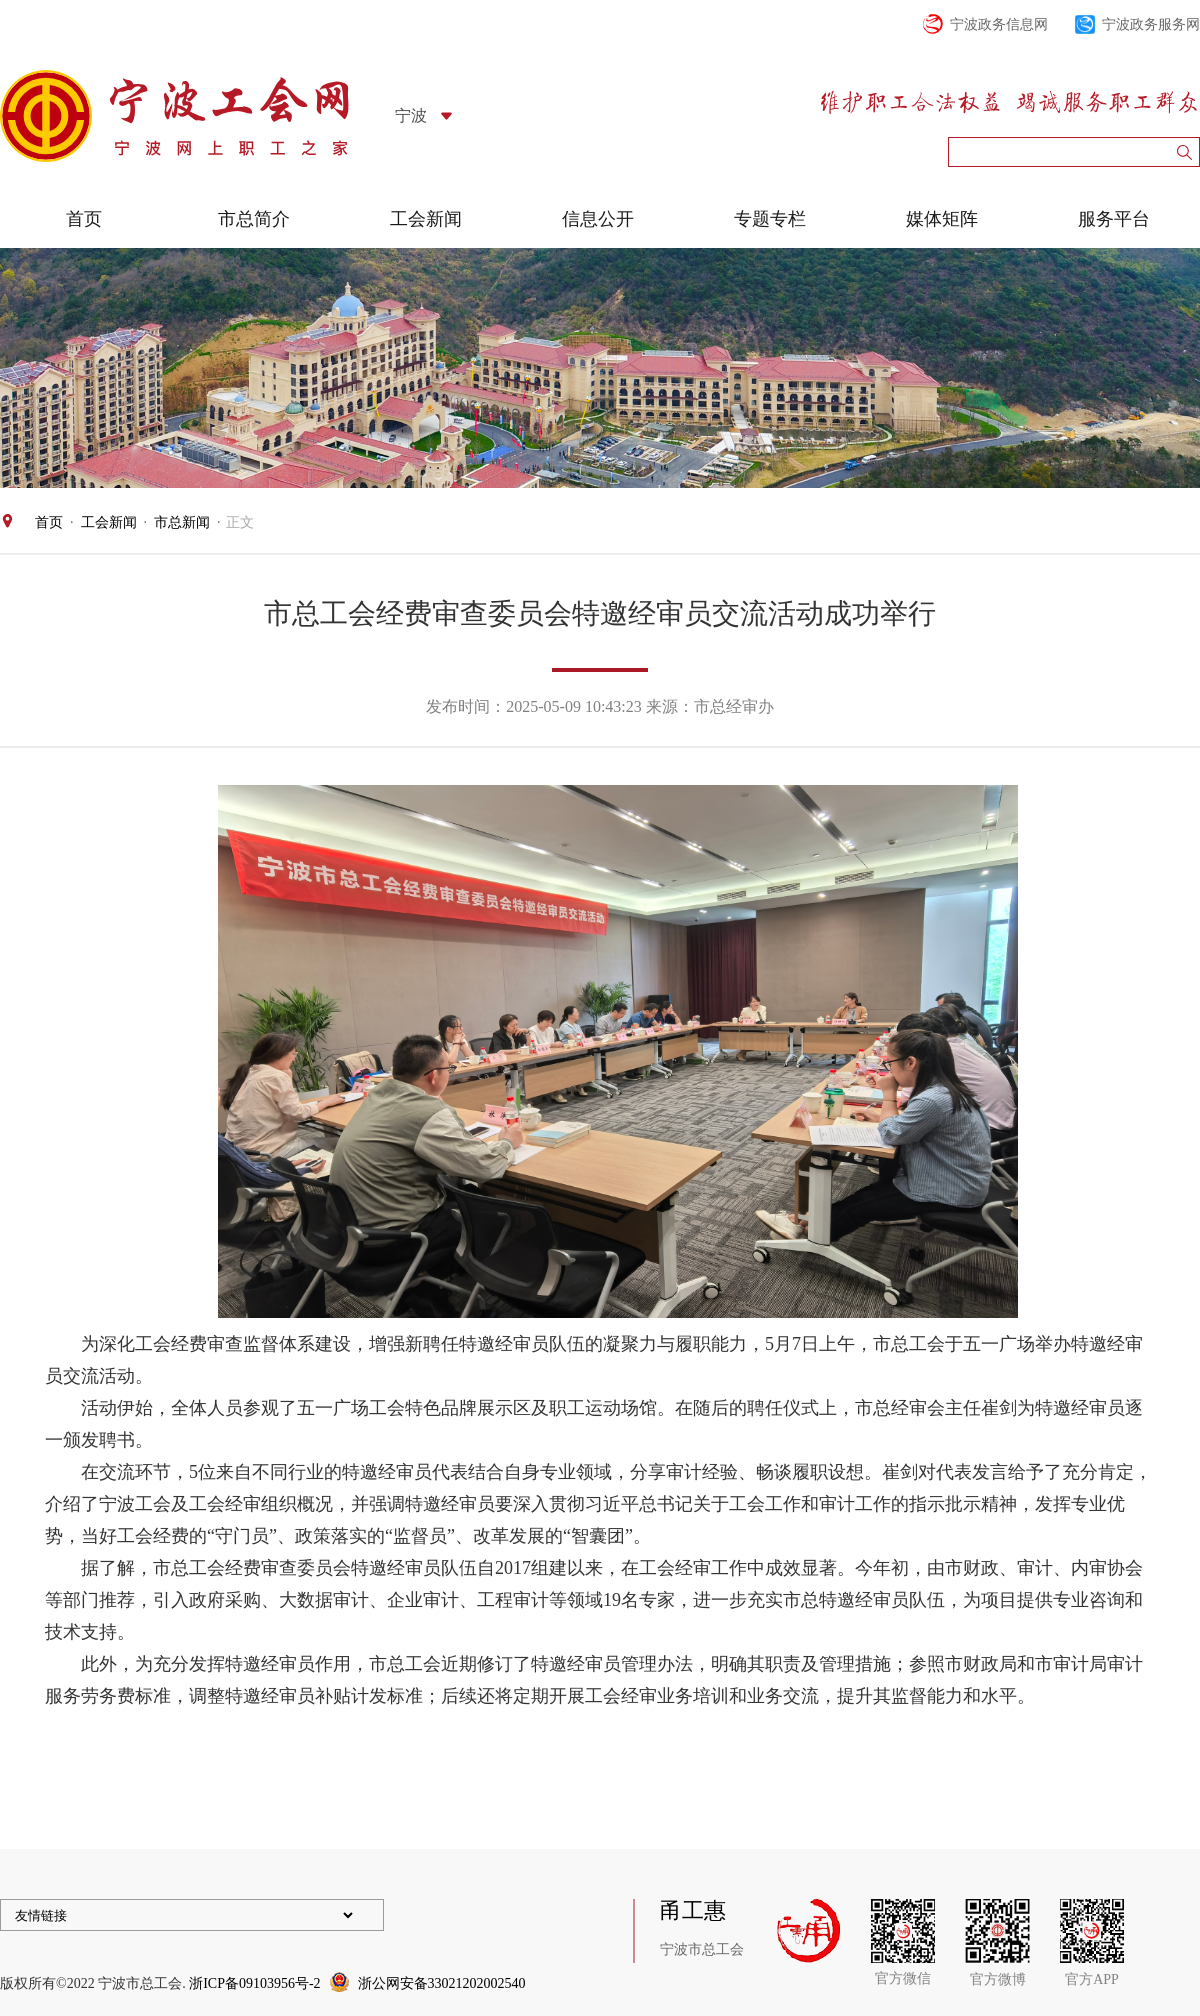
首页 (84, 219)
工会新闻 (426, 219)
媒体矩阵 (942, 219)
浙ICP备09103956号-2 (254, 1983)
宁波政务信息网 (999, 24)
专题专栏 (770, 219)
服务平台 (1114, 219)
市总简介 (254, 219)
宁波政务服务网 (1151, 24)
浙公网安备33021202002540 (442, 1983)
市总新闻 (182, 522)
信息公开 (598, 219)
